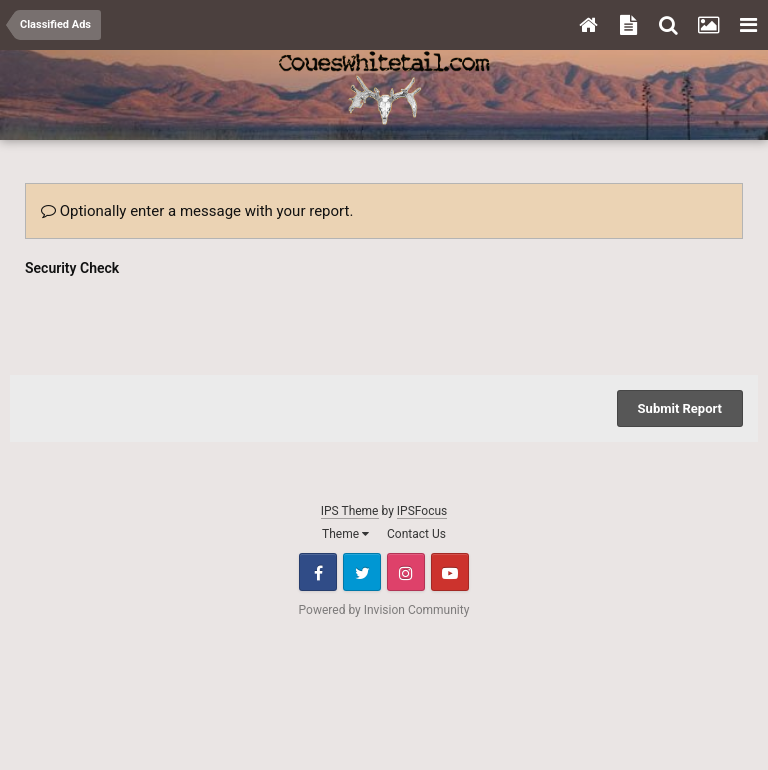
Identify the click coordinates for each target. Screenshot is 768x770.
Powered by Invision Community (384, 610)
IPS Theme (350, 511)
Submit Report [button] (680, 408)
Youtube (450, 572)
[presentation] (177, 321)
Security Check (72, 268)
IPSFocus (422, 511)
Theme (345, 534)
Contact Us (416, 534)
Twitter (362, 572)
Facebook (318, 572)
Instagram (406, 572)
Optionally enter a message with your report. (197, 211)
